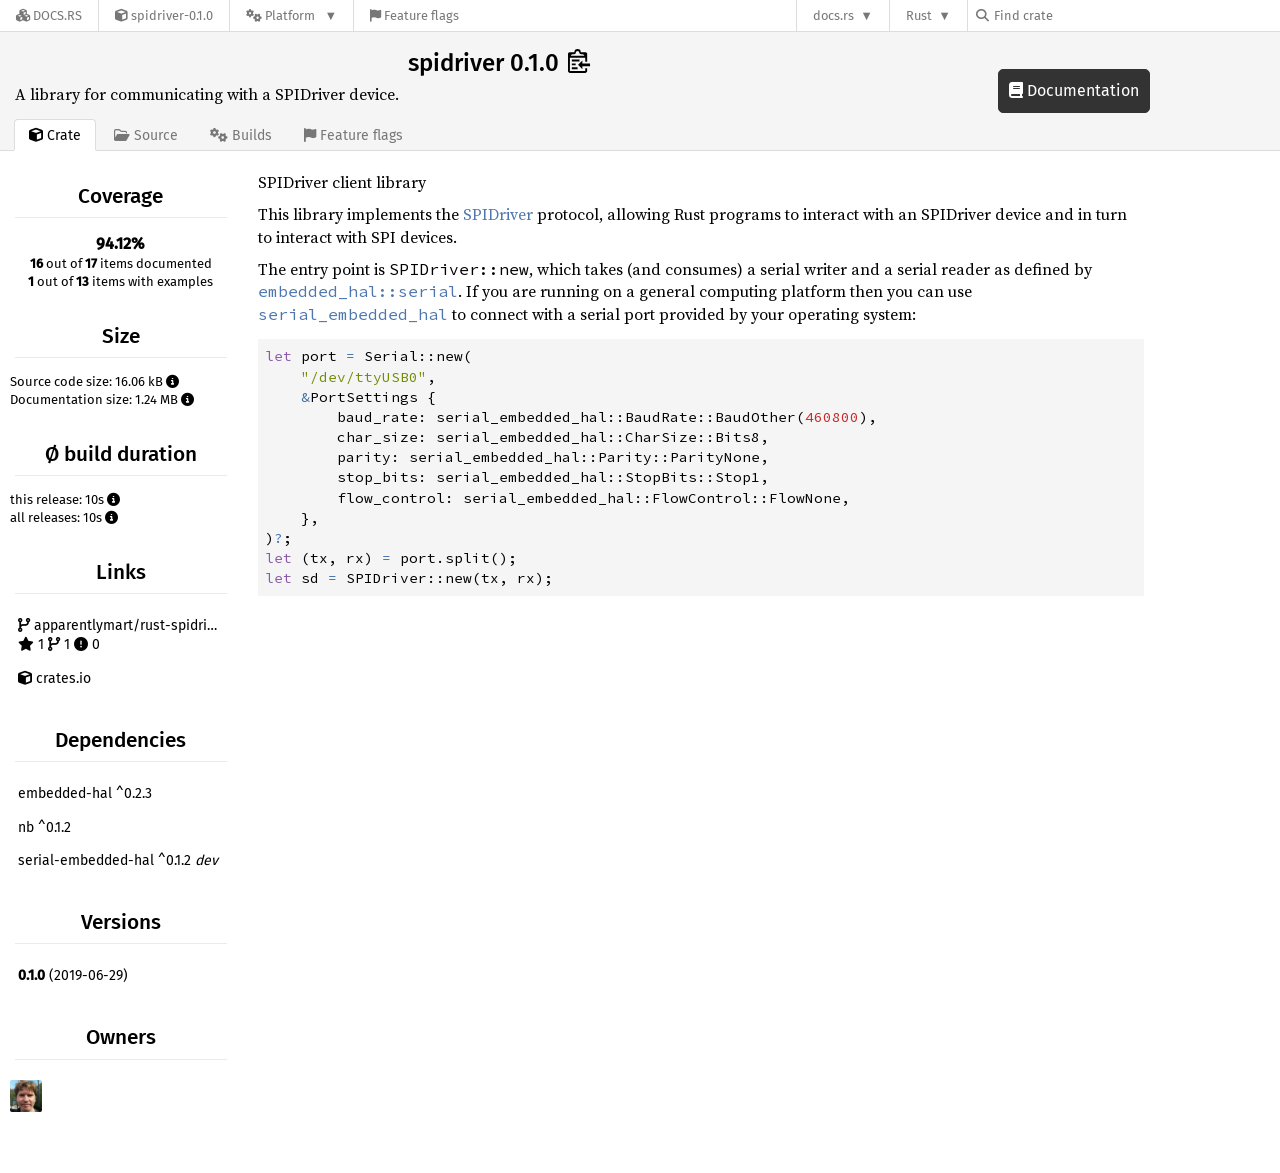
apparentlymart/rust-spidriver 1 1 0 (122, 635)
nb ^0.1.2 (44, 827)
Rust (919, 15)
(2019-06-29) (73, 975)
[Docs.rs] (49, 15)
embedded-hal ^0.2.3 (85, 793)
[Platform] (291, 15)
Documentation (1074, 90)
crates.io (54, 678)
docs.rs (833, 15)
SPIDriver (498, 214)
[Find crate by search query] (1076, 15)
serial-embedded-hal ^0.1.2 (118, 860)
